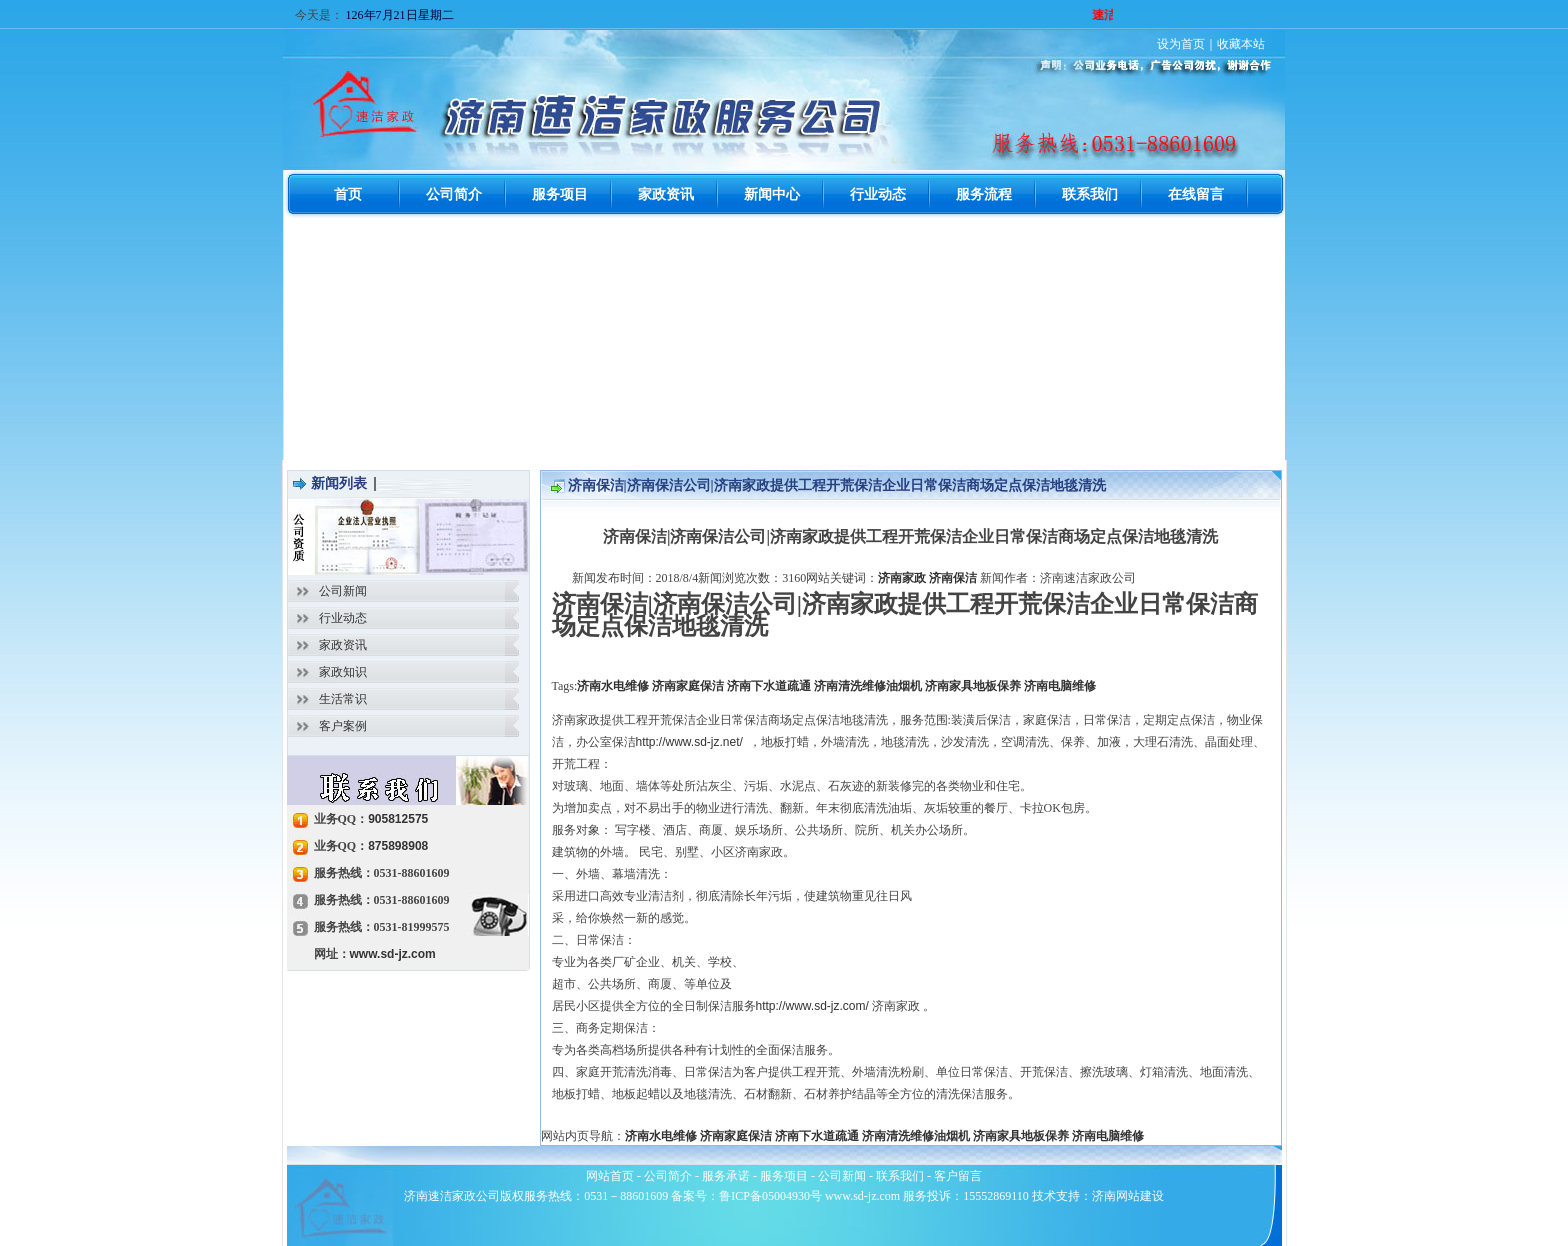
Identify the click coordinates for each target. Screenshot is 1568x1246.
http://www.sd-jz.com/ (812, 1006)
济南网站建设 (1128, 1196)
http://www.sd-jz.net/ (689, 742)
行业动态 (343, 618)
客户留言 (958, 1176)
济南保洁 (953, 578)
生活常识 (343, 699)
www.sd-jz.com (393, 954)
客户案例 (343, 726)
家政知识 (343, 672)
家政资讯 (343, 645)
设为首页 (1181, 44)
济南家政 (902, 578)
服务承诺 (726, 1176)
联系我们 (900, 1176)
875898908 (398, 846)
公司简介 (668, 1176)
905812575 (398, 819)
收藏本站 (1241, 44)
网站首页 (610, 1176)
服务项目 (784, 1176)
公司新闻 (343, 591)
